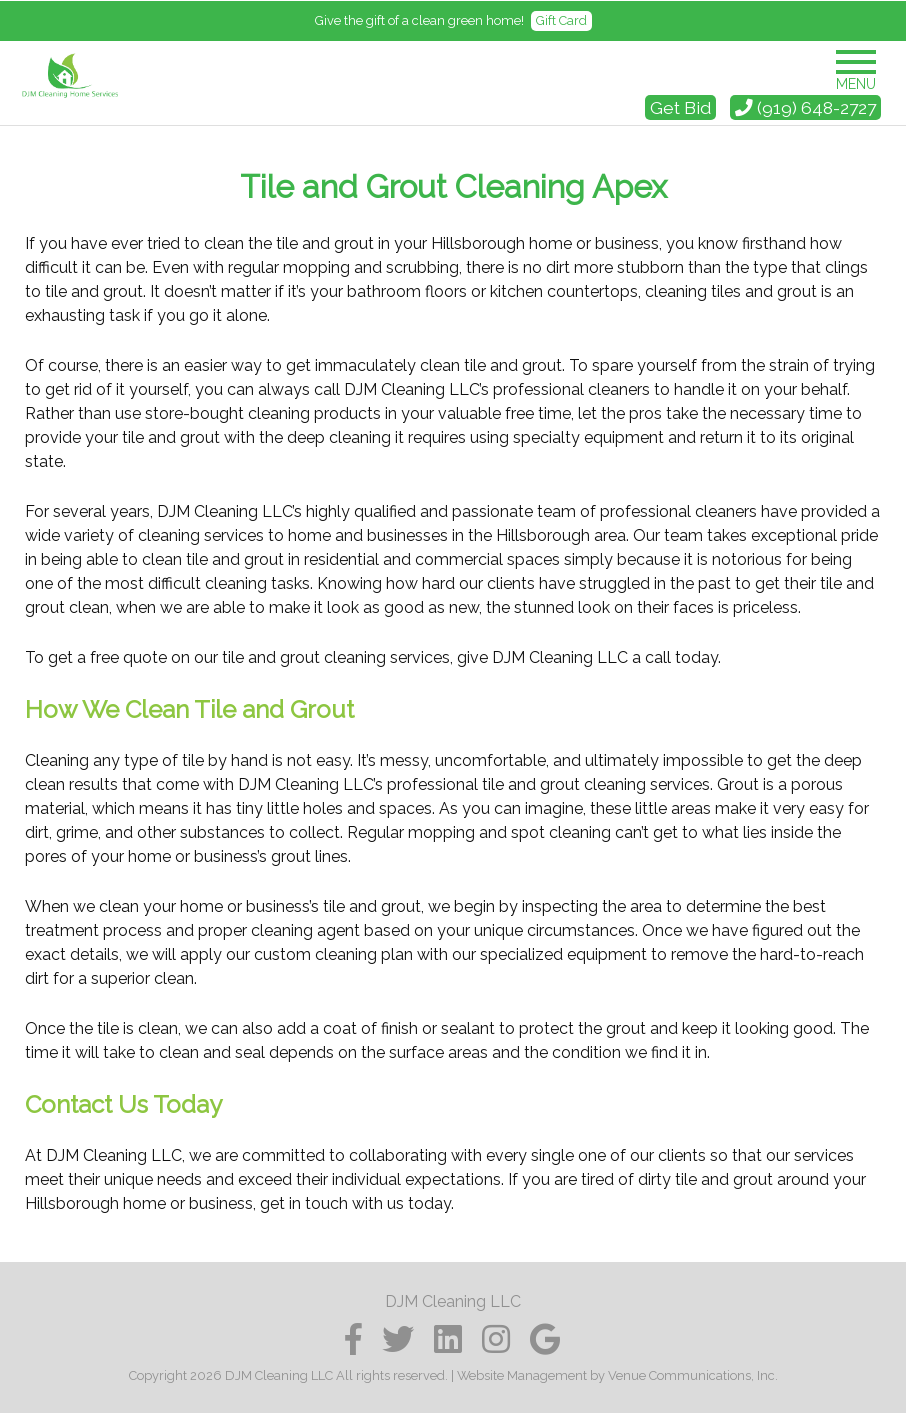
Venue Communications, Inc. (693, 1375)
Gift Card (561, 20)
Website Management (522, 1375)
